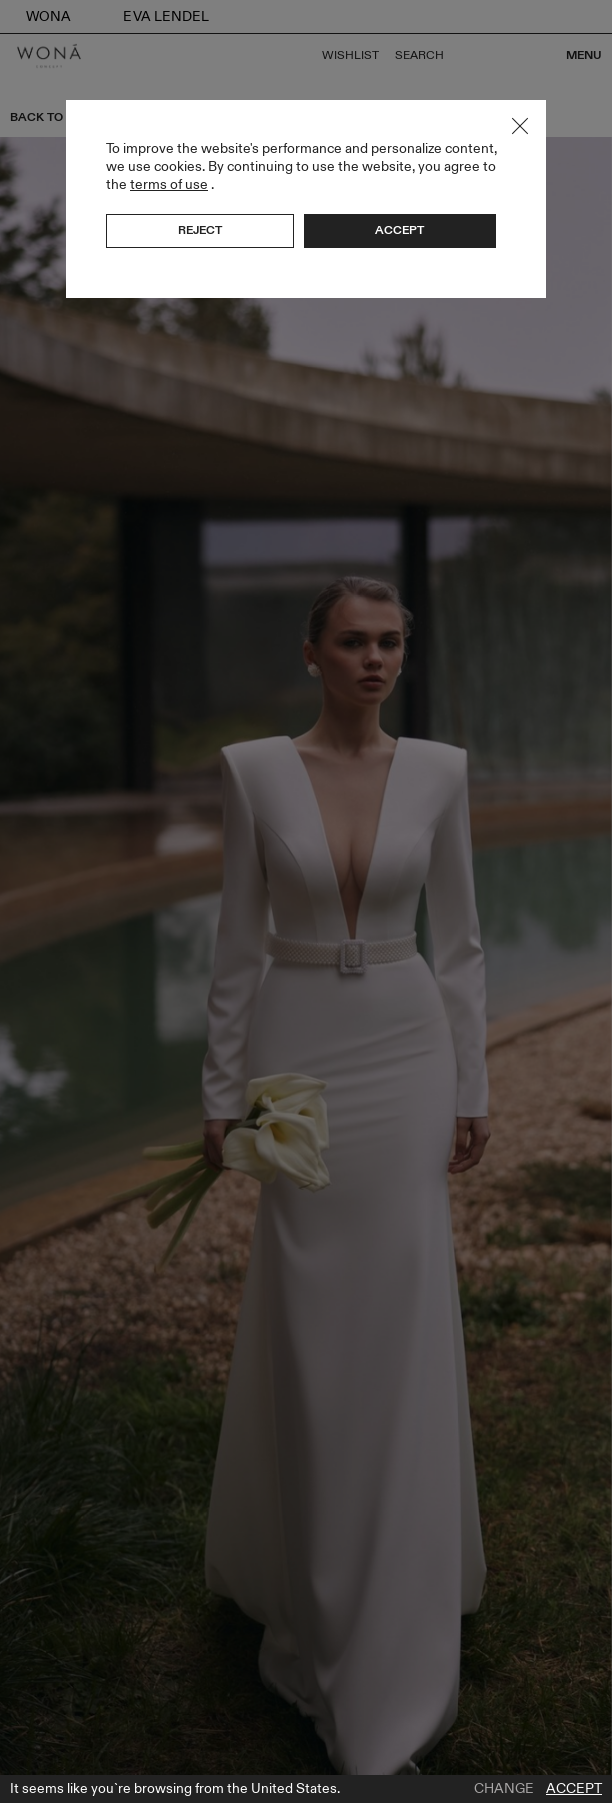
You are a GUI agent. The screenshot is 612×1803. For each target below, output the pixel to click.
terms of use (169, 184)
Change (504, 1789)
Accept (574, 1789)
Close (520, 126)
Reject (200, 230)
